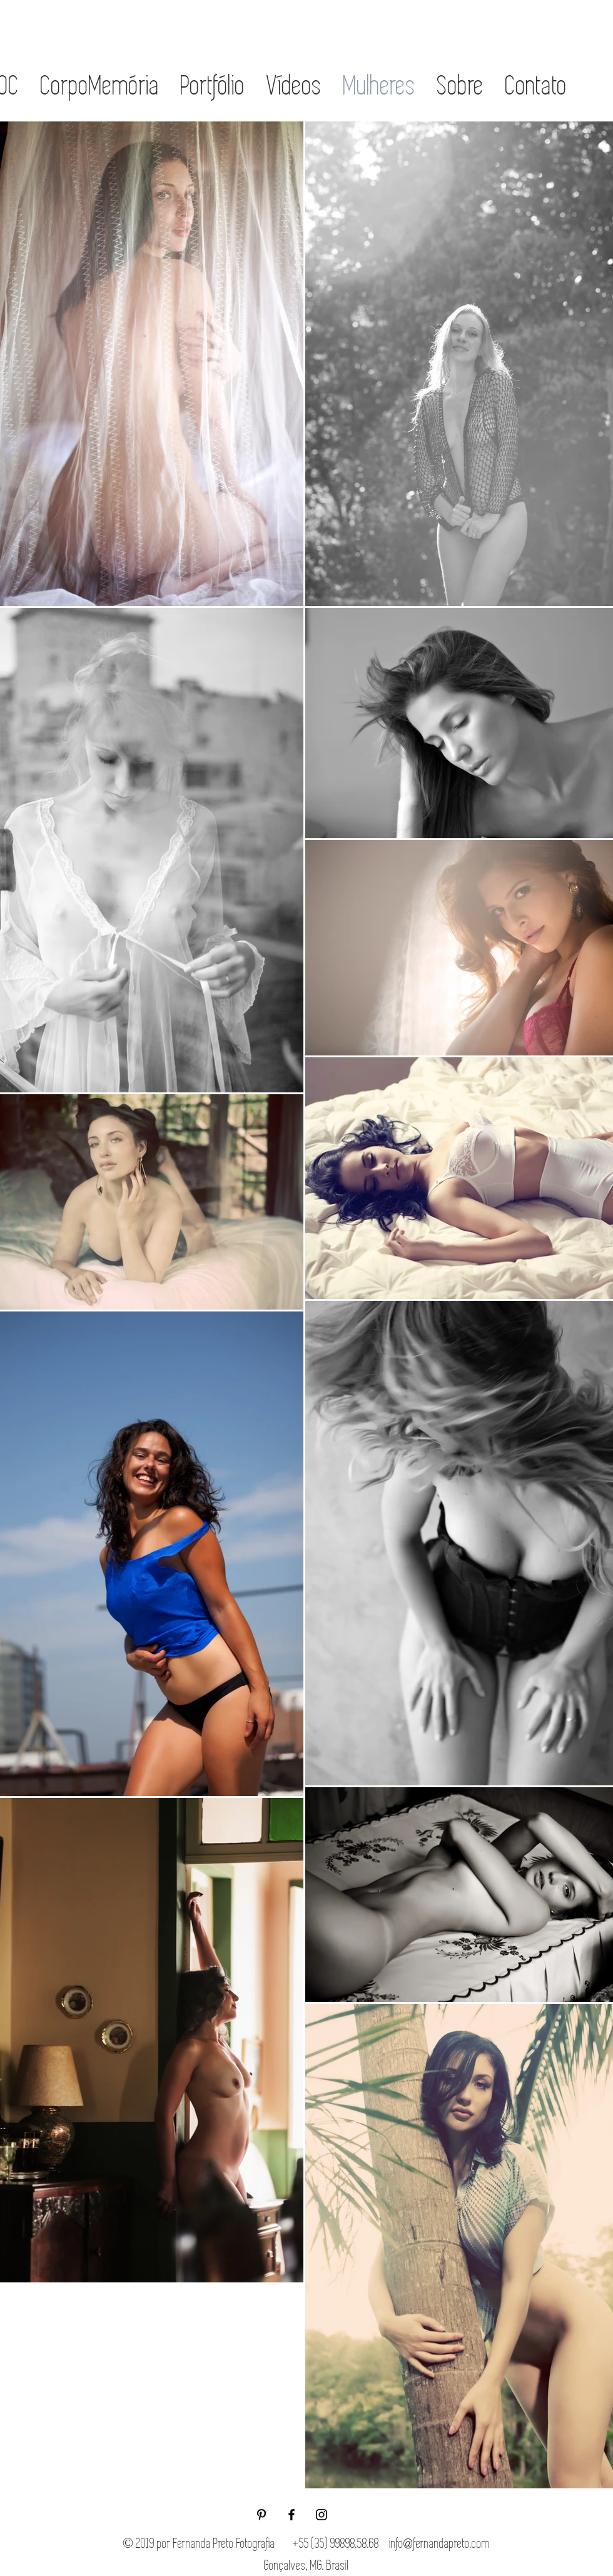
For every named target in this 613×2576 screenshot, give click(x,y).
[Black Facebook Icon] (291, 2514)
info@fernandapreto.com (439, 2543)
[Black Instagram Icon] (321, 2514)
